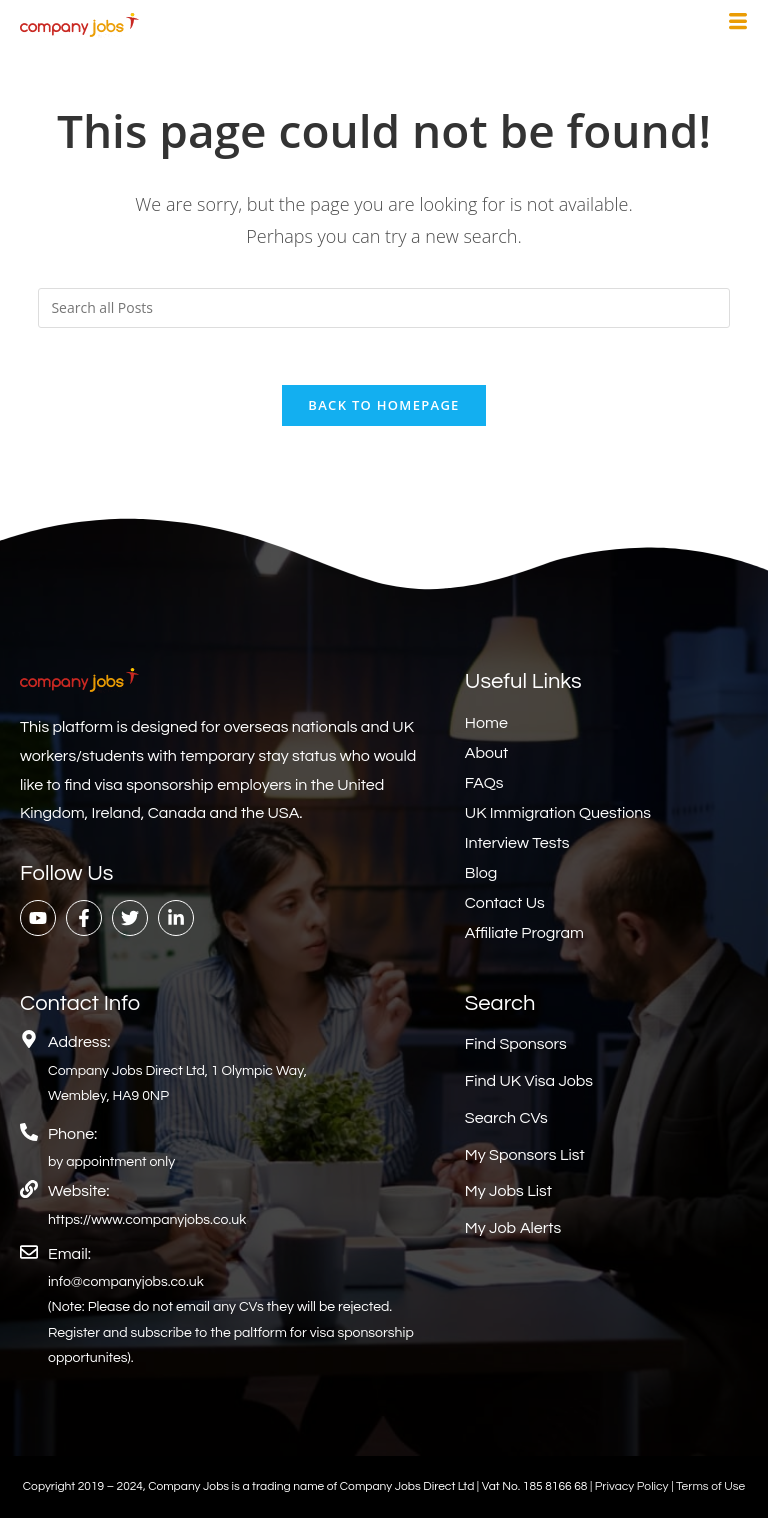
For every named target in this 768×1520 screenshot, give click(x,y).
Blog (481, 876)
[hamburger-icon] (738, 24)
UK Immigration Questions (558, 816)
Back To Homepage (383, 408)
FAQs (484, 786)
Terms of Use (710, 1488)
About (486, 756)
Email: (69, 1256)
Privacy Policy (633, 1488)
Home (486, 726)
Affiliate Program (524, 936)
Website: (78, 1194)
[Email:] (29, 1254)
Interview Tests (517, 846)
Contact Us (505, 906)
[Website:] (29, 1192)
